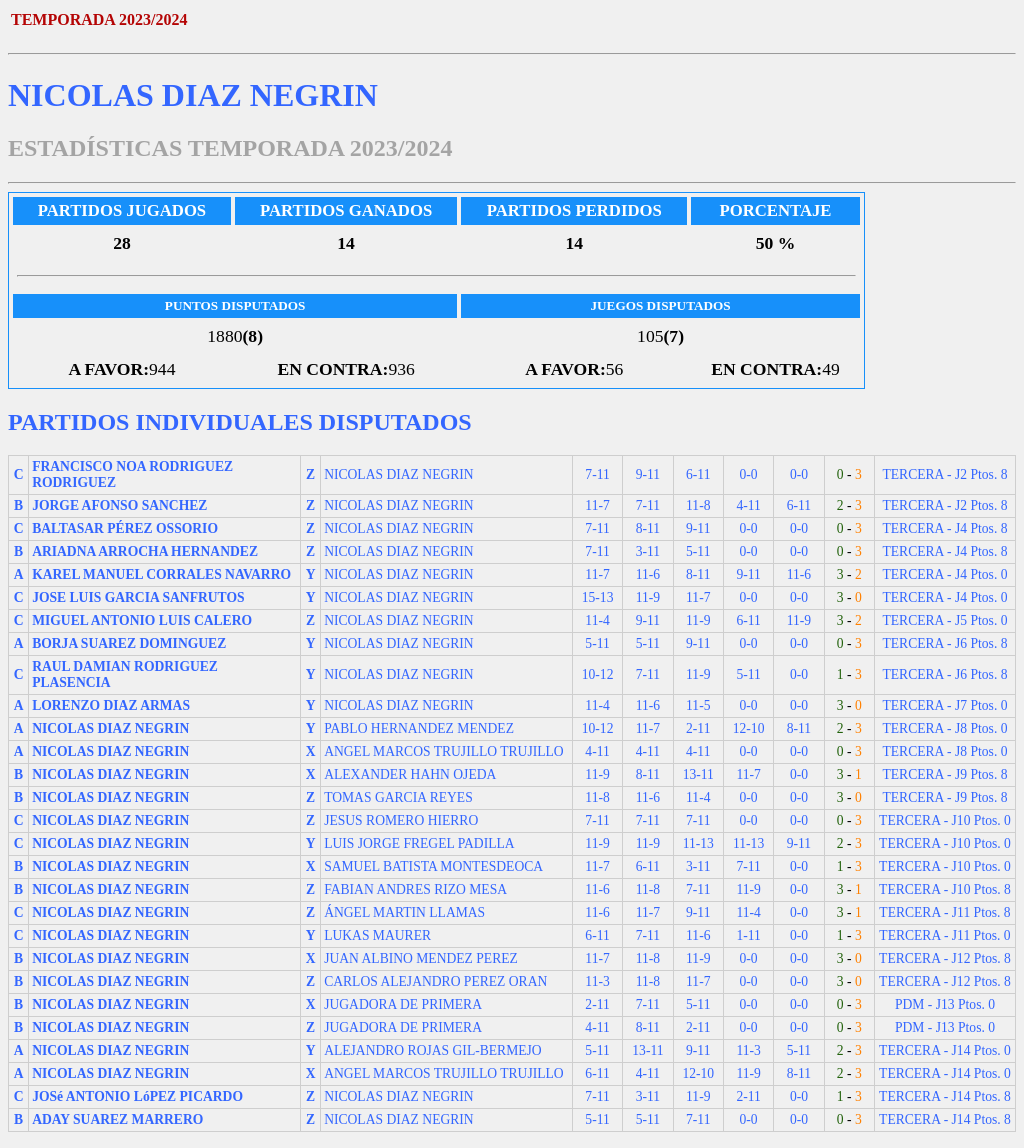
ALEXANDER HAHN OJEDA (410, 774)
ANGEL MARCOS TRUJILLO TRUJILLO (444, 751)
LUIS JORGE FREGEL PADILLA (419, 843)
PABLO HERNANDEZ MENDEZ (419, 728)
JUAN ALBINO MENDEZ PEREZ (421, 958)
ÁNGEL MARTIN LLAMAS (404, 912)
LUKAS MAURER (377, 935)
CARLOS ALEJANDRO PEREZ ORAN (435, 981)
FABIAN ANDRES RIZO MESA (415, 889)
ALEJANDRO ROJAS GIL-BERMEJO (433, 1050)
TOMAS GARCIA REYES (398, 797)
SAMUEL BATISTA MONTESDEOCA (433, 866)
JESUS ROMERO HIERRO (401, 820)
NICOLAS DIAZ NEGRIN (399, 474)
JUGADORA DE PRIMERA (403, 1004)
